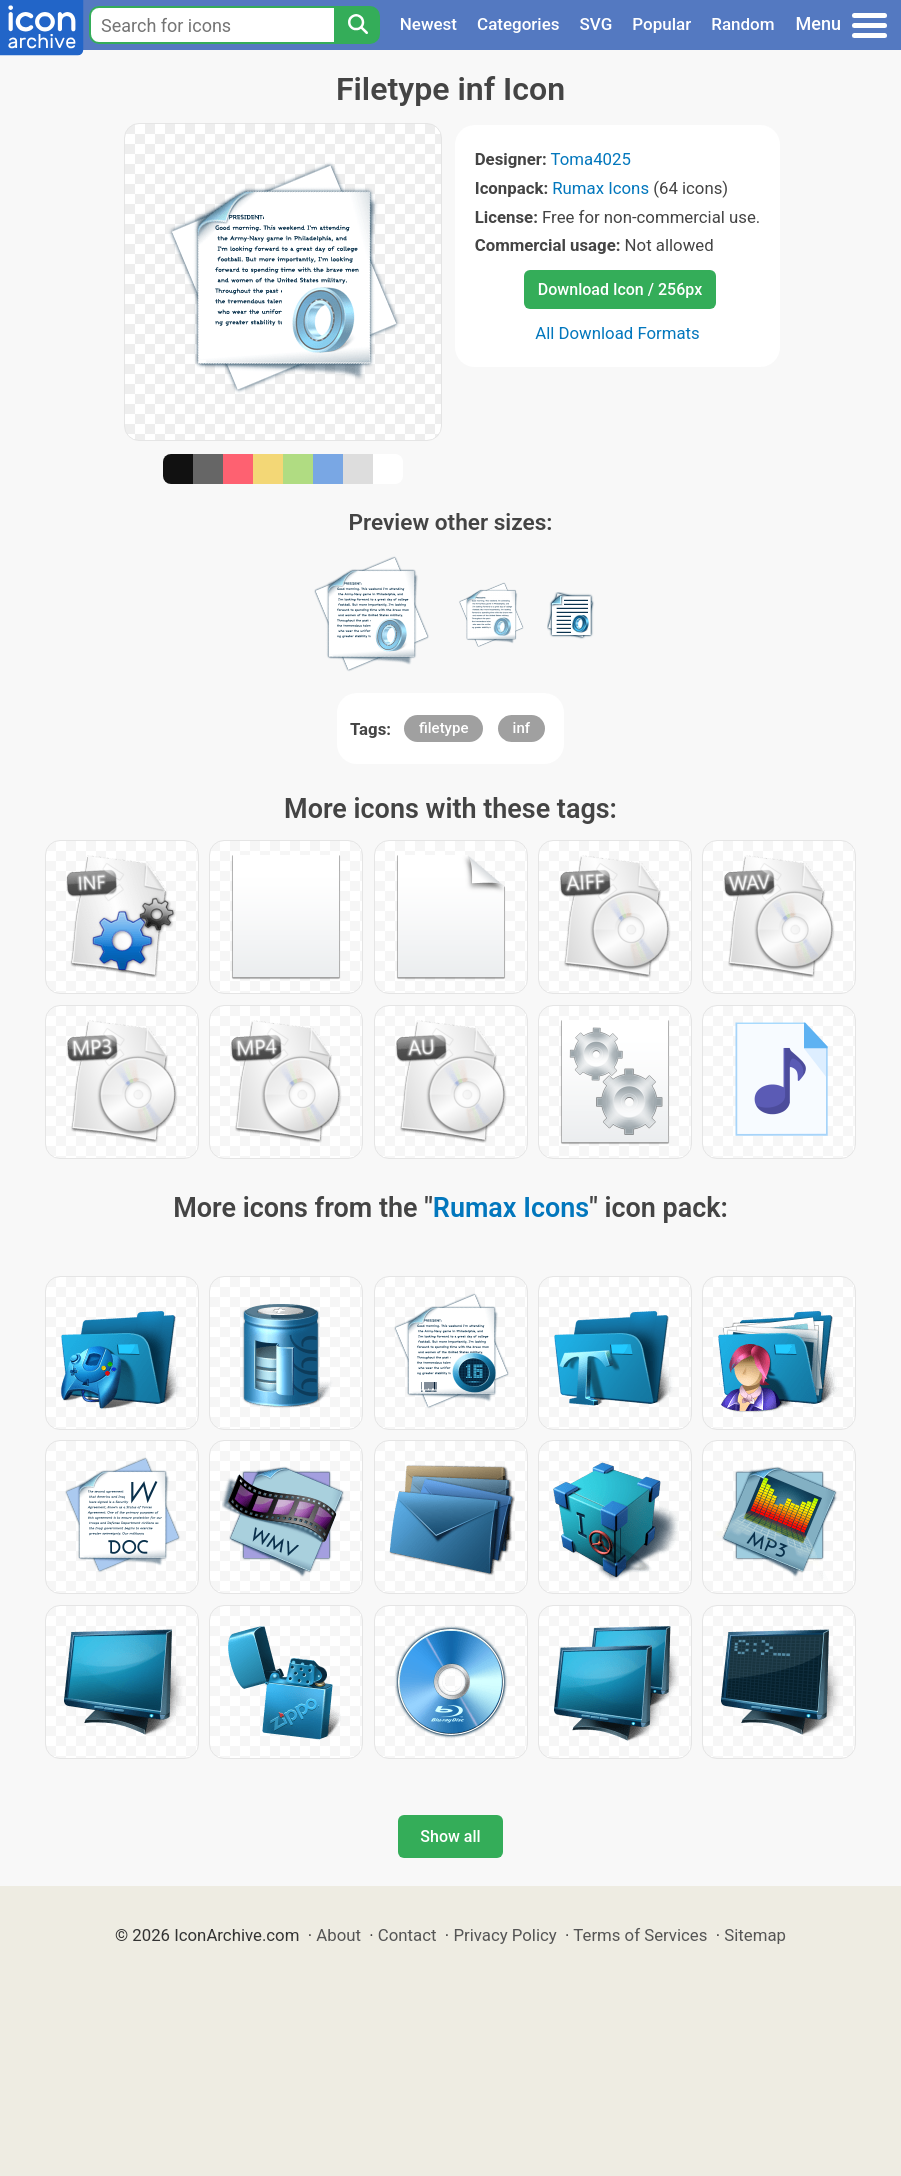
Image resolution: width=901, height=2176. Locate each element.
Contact (407, 1935)
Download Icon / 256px (620, 289)
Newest (428, 24)
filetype (443, 728)
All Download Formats (617, 333)
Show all (450, 1836)
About (338, 1935)
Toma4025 (591, 159)
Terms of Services (640, 1935)
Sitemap (755, 1935)
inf (521, 728)
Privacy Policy (504, 1935)
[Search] (357, 25)
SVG (596, 24)
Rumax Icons (600, 188)
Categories (518, 24)
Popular (661, 24)
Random (742, 24)
